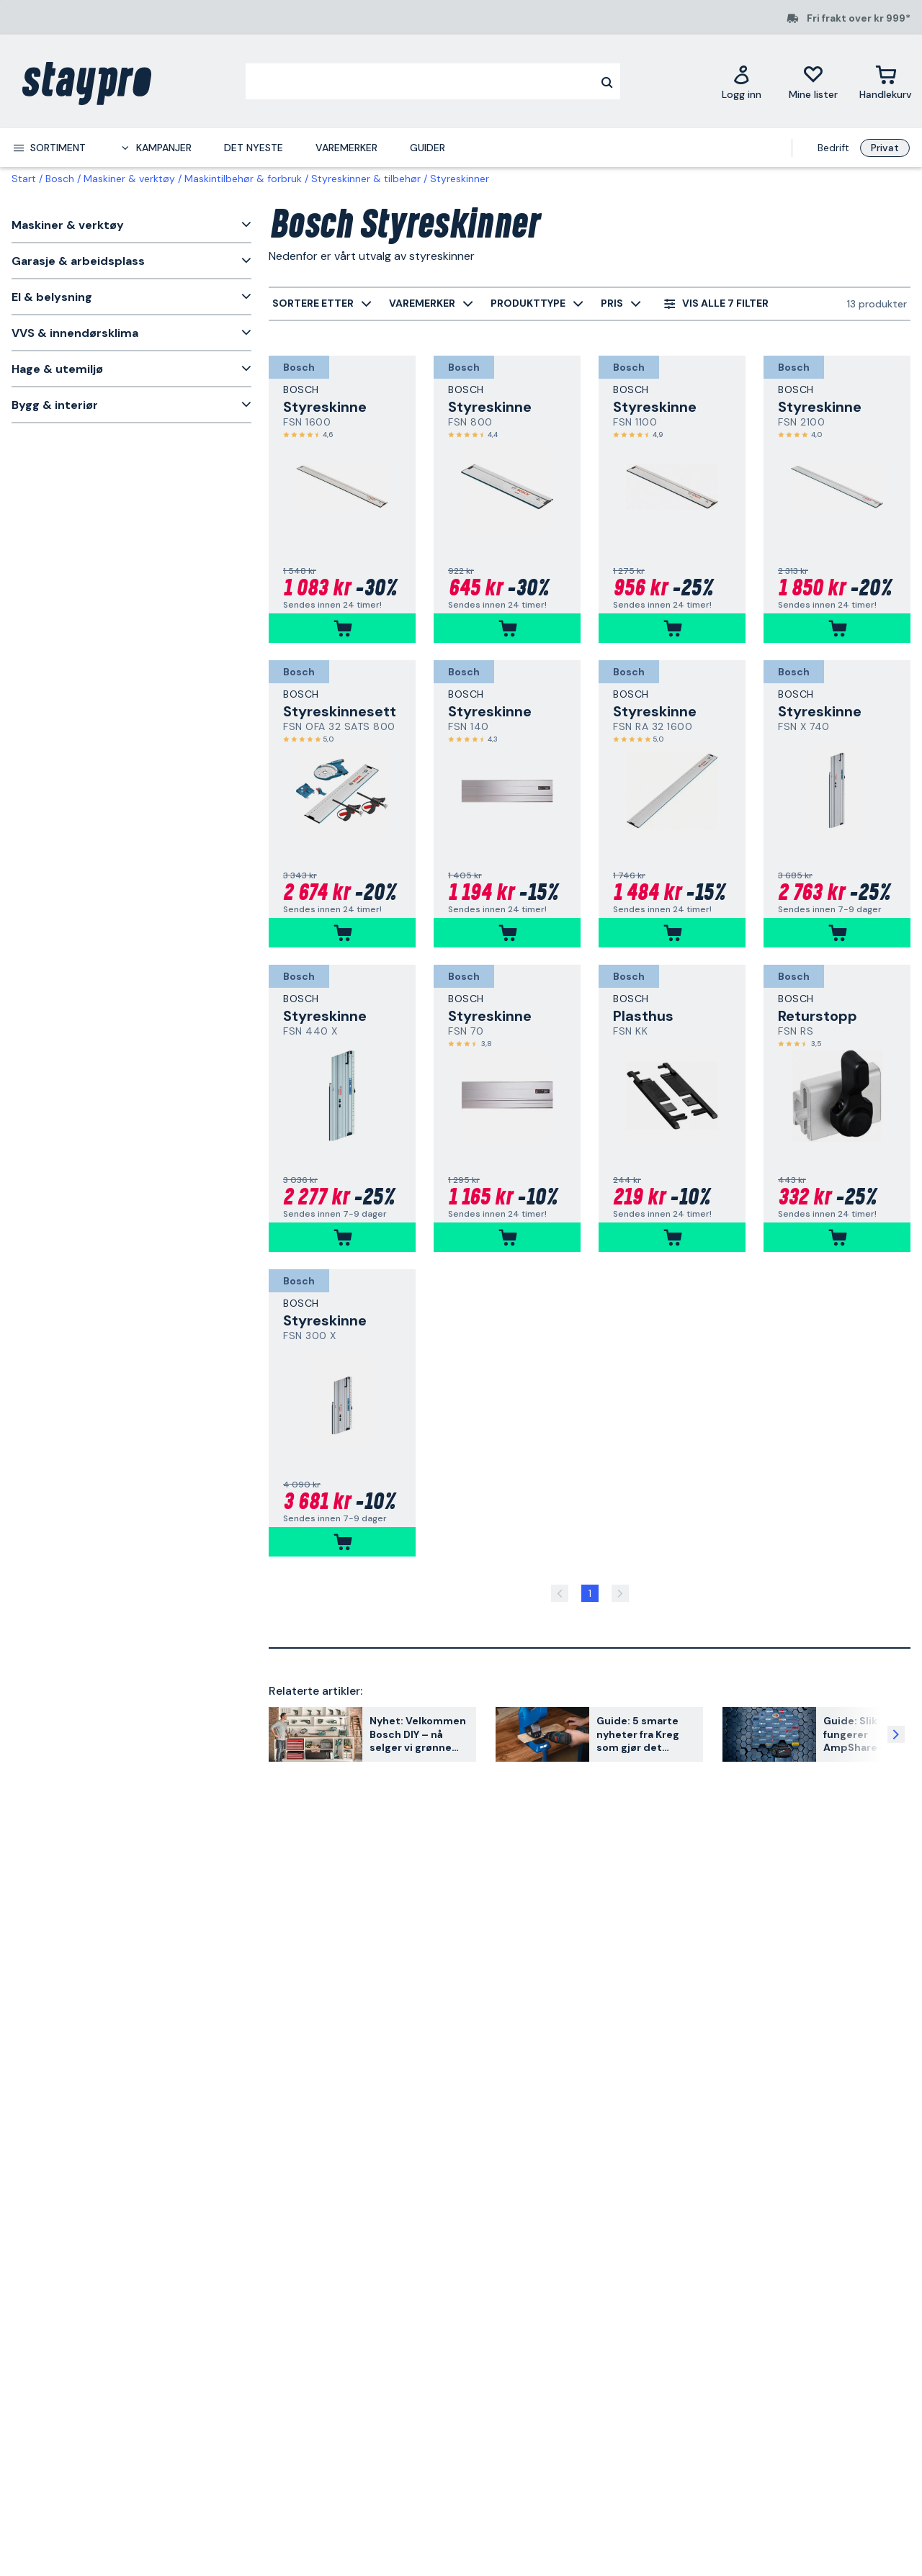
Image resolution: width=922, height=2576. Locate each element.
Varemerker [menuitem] (346, 147)
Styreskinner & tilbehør (366, 178)
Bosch (59, 178)
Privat (885, 147)
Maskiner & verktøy (129, 178)
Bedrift (833, 147)
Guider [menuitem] (427, 147)
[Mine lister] (813, 82)
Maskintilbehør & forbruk (243, 178)
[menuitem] (49, 147)
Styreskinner (459, 178)
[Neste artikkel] (896, 1734)
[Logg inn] (741, 82)
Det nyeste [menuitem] (253, 147)
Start (24, 178)
